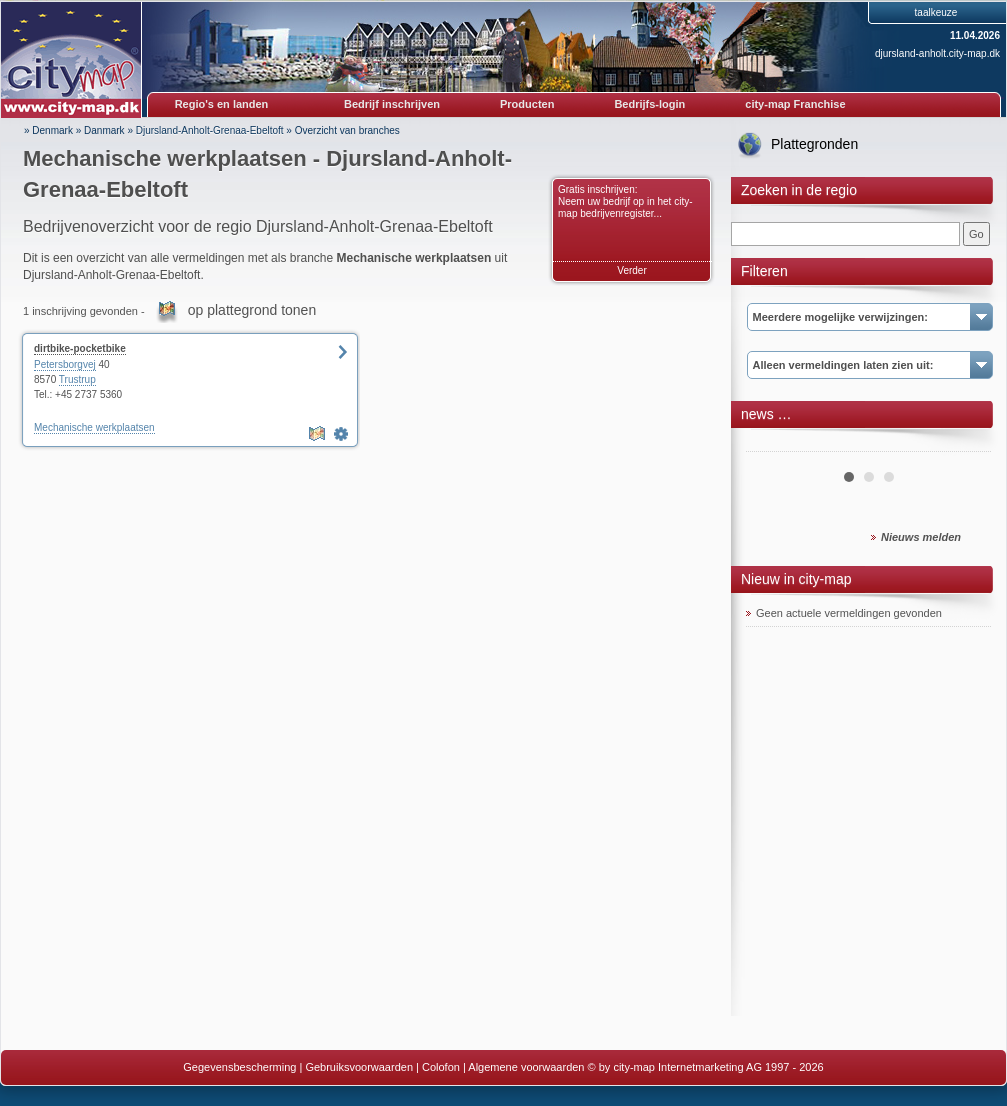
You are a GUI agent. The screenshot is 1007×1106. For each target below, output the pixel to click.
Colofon (441, 1067)
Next (965, 444)
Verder (631, 270)
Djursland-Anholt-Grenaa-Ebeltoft (210, 130)
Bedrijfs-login (649, 104)
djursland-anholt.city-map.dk (937, 53)
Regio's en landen (222, 104)
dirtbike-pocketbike (80, 348)
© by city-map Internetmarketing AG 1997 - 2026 (706, 1067)
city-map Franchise (795, 104)
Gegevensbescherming (239, 1067)
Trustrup (77, 379)
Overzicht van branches (347, 130)
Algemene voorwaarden (526, 1067)
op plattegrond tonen (252, 310)
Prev (772, 444)
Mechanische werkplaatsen (94, 427)
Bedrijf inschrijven (392, 104)
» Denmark (48, 130)
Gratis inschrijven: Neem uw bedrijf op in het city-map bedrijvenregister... (625, 201)
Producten (527, 104)
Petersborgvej (65, 364)
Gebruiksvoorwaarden (359, 1067)
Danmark (104, 130)
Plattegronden (814, 144)
